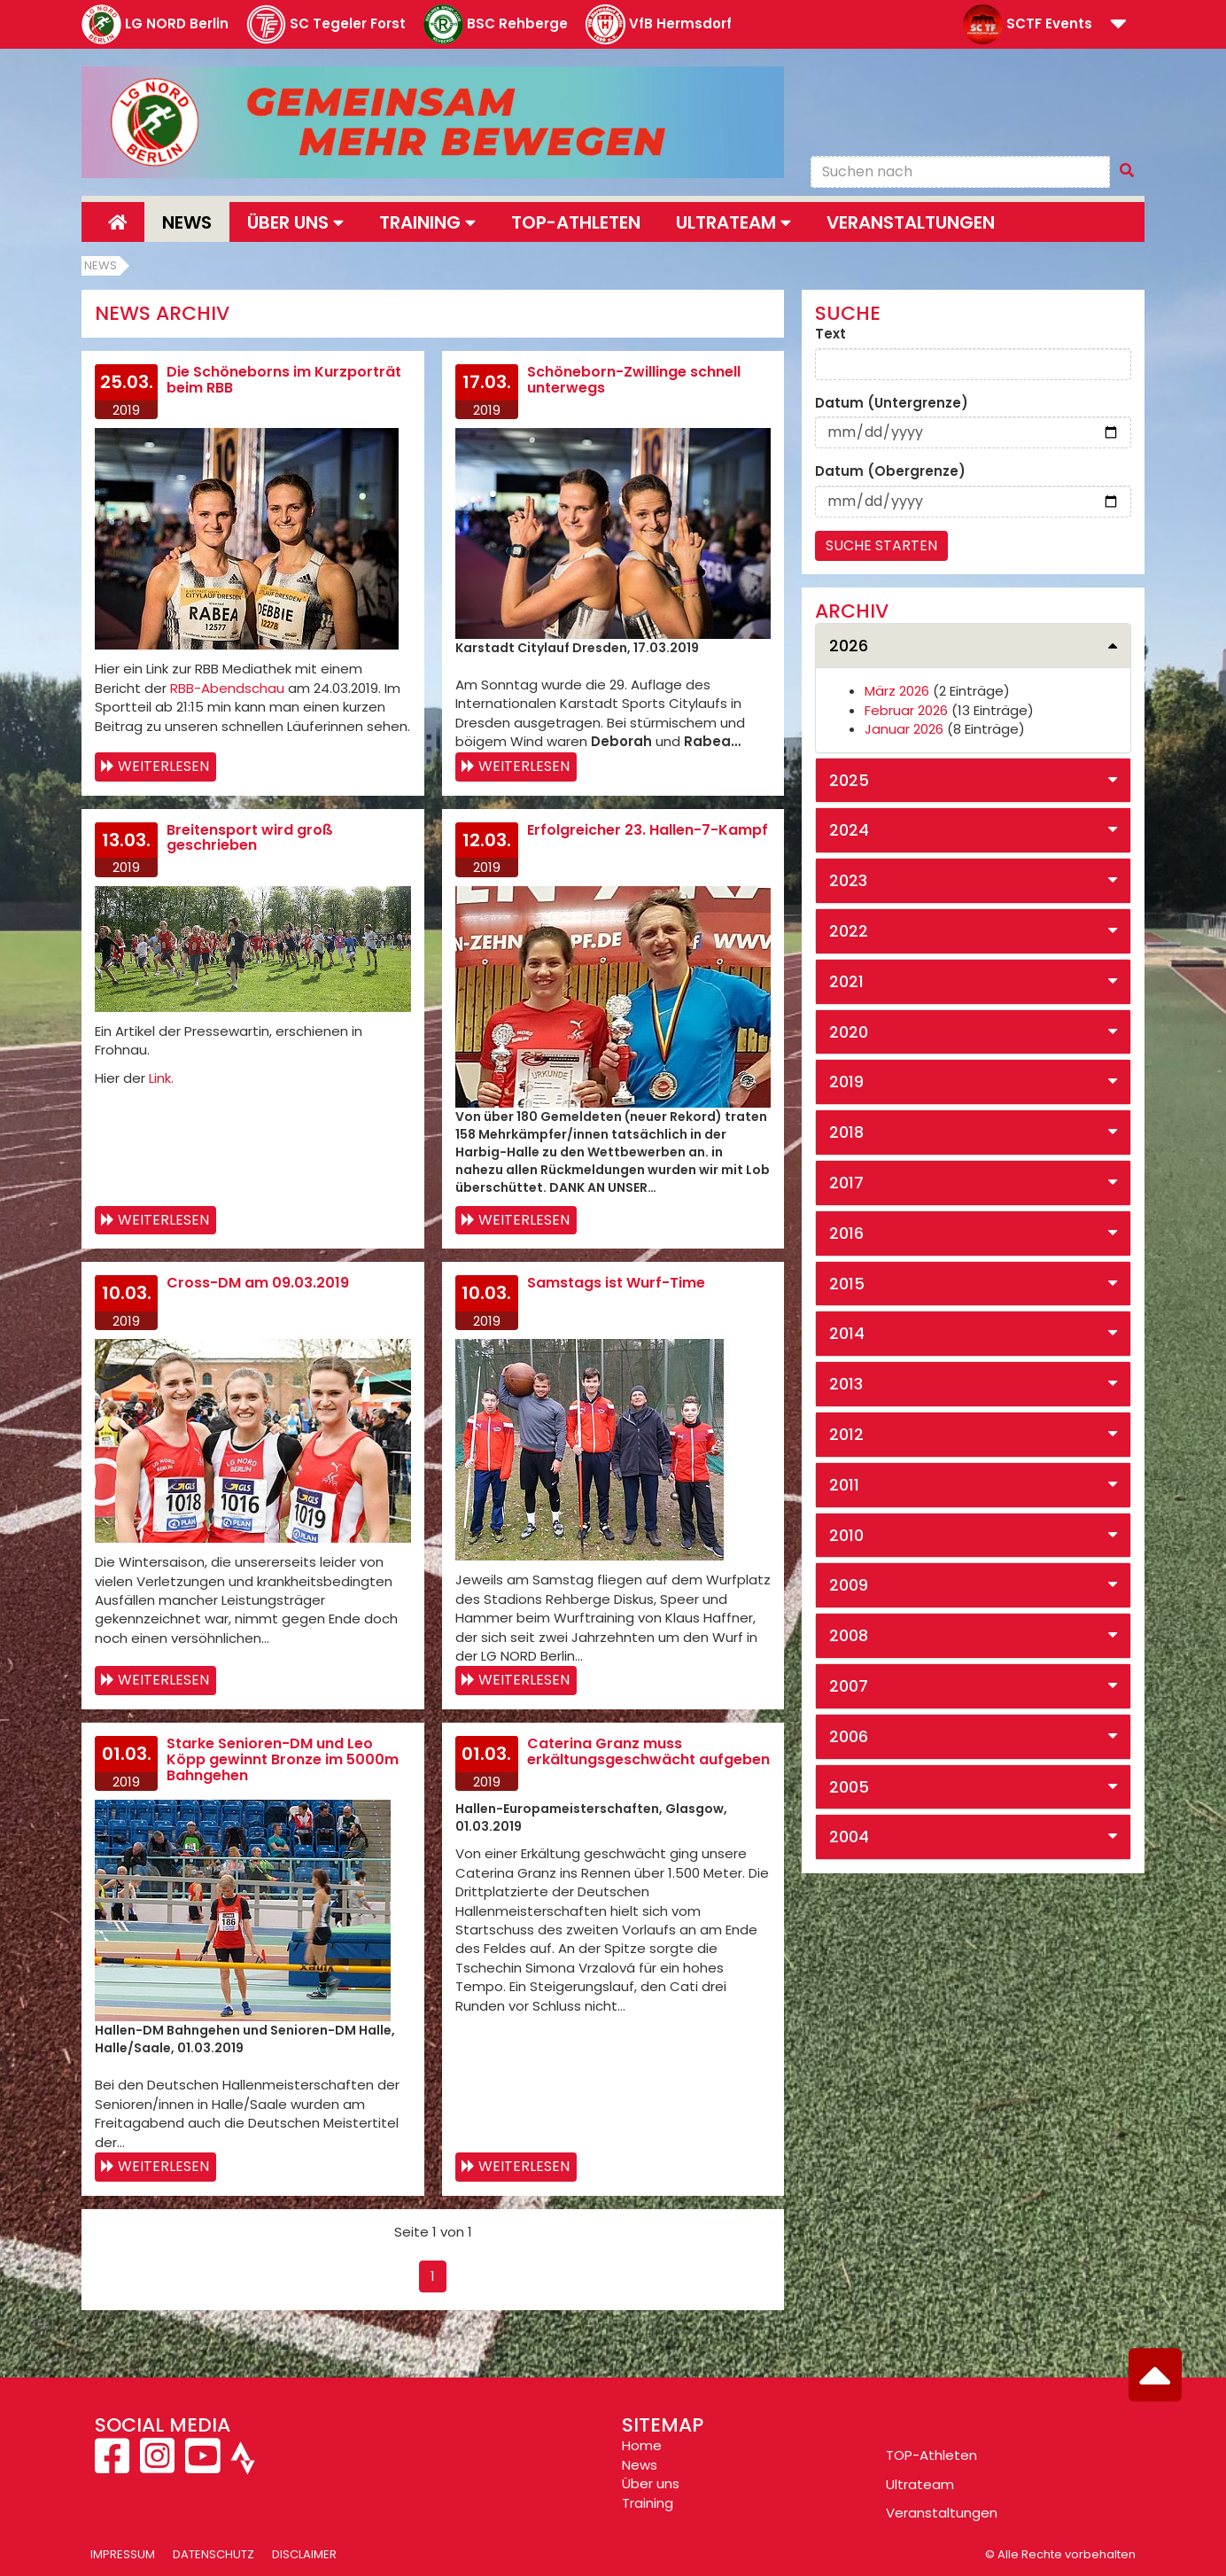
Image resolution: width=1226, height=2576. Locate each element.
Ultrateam (920, 2484)
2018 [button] (846, 1132)
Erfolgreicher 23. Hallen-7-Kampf (647, 830)
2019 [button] (846, 1081)
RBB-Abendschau (227, 688)
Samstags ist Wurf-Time (616, 1282)
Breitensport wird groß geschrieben (250, 838)
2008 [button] (848, 1635)
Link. (161, 1078)
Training (647, 2503)
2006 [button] (848, 1736)
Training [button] (427, 222)
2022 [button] (848, 931)
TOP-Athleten (931, 2455)
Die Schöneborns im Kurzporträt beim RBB (284, 380)
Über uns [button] (295, 222)
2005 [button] (849, 1787)
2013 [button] (846, 1384)
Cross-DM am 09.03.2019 (258, 1282)
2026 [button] (848, 645)
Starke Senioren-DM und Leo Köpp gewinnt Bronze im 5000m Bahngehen (283, 1759)
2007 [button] (848, 1686)
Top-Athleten (575, 222)
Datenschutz (213, 2554)
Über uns (650, 2483)
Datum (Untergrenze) (891, 402)
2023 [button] (848, 880)
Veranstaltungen (910, 222)
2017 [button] (846, 1182)
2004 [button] (849, 1836)
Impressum (122, 2554)
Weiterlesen (163, 766)
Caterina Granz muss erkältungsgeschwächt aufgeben (648, 1751)
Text (830, 333)
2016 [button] (846, 1233)
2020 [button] (848, 1032)
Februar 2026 (906, 710)
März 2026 (897, 690)
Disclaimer (304, 2554)
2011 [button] (844, 1485)
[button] (1118, 25)
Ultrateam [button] (733, 222)
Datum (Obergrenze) (890, 471)
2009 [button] (848, 1585)
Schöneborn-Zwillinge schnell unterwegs (634, 380)
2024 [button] (849, 830)
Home (642, 2445)
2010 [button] (846, 1535)
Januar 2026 (904, 729)
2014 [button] (847, 1333)
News (187, 222)
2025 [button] (849, 780)
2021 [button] (846, 981)
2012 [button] (846, 1434)
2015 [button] (847, 1283)
